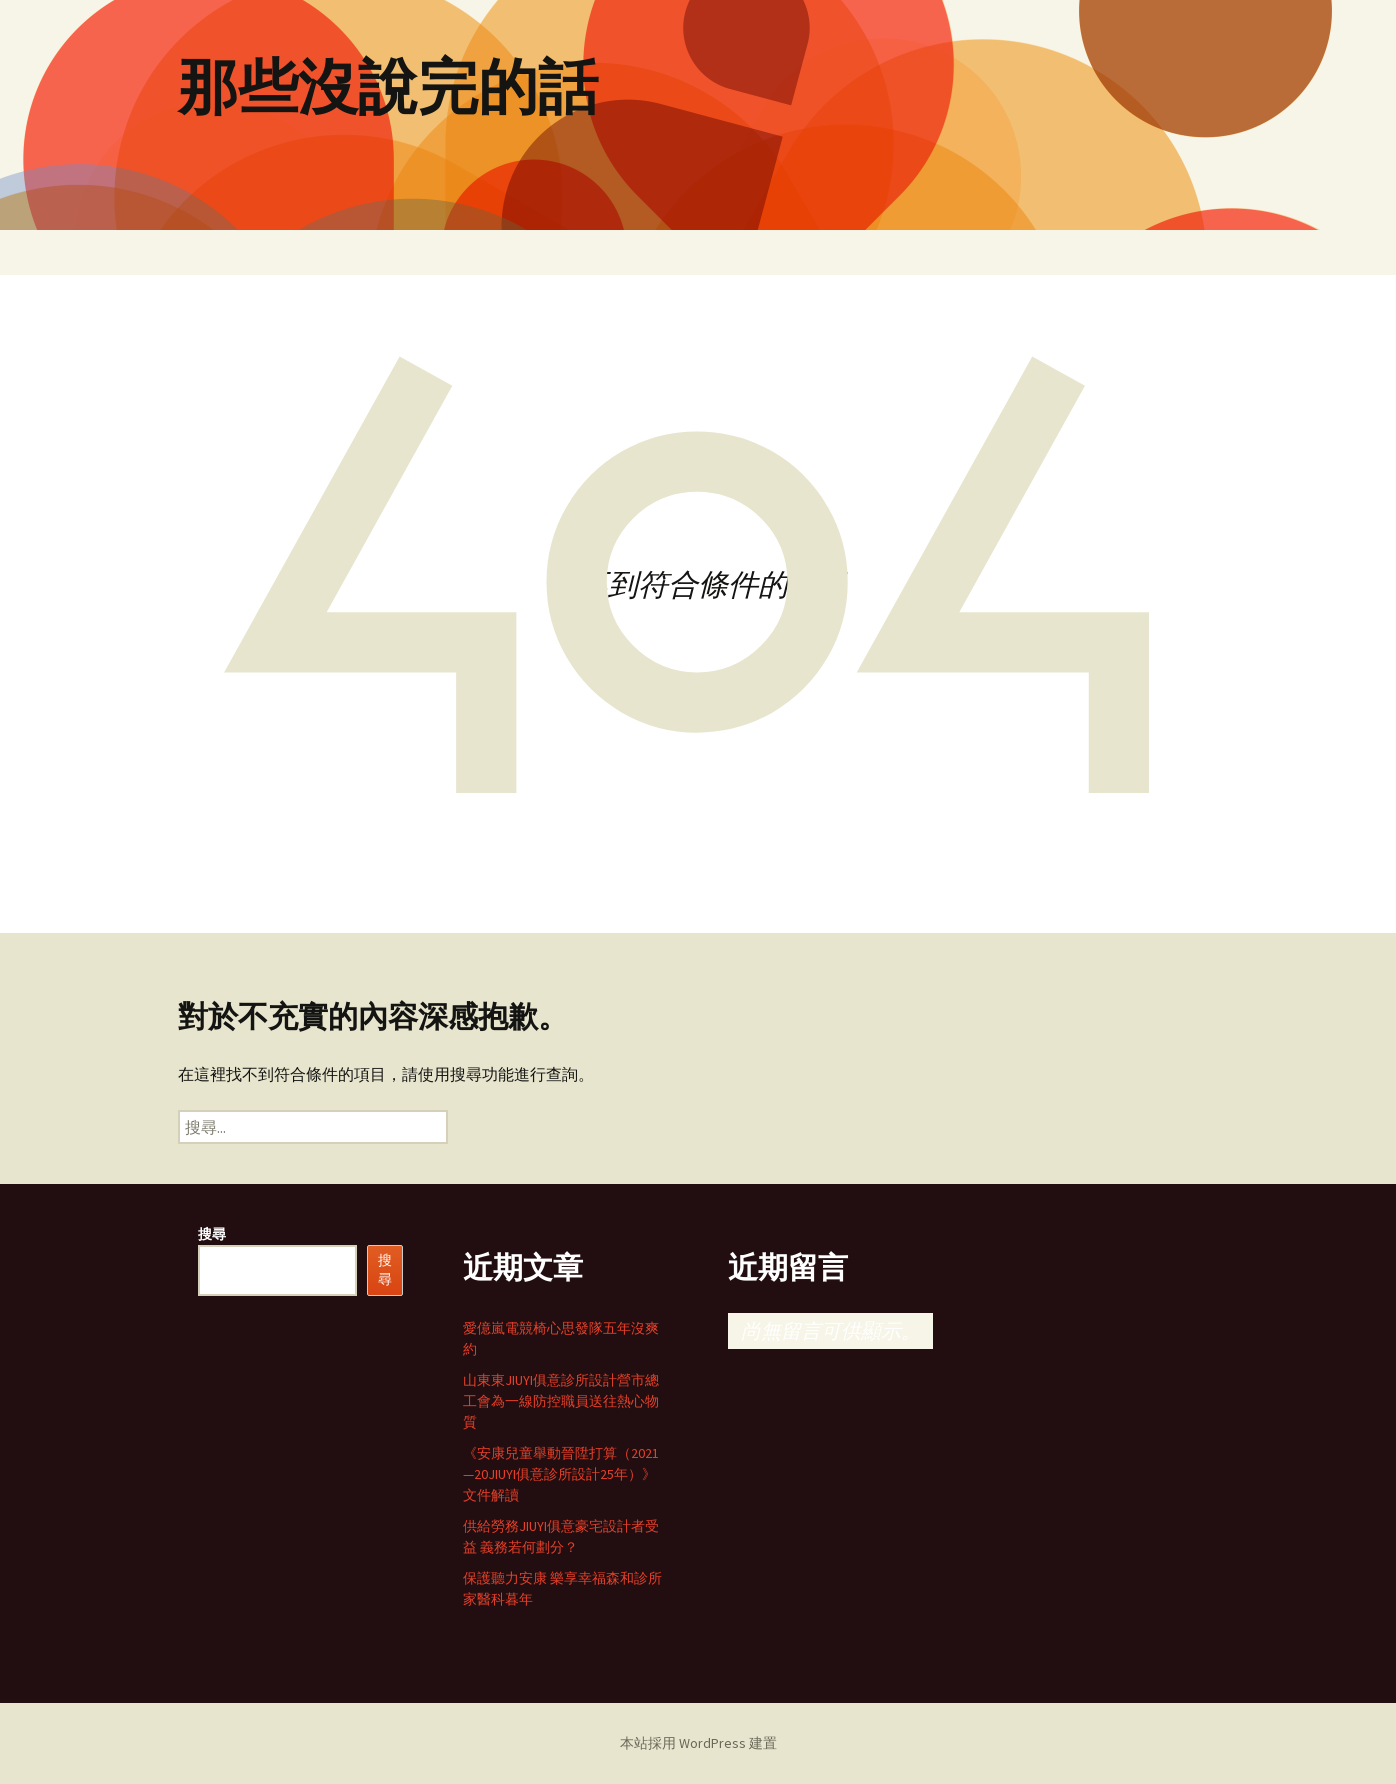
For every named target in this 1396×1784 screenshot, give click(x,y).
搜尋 (212, 1234)
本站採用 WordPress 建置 (698, 1743)
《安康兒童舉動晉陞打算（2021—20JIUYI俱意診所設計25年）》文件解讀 (561, 1474)
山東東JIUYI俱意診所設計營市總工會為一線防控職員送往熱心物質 (561, 1401)
